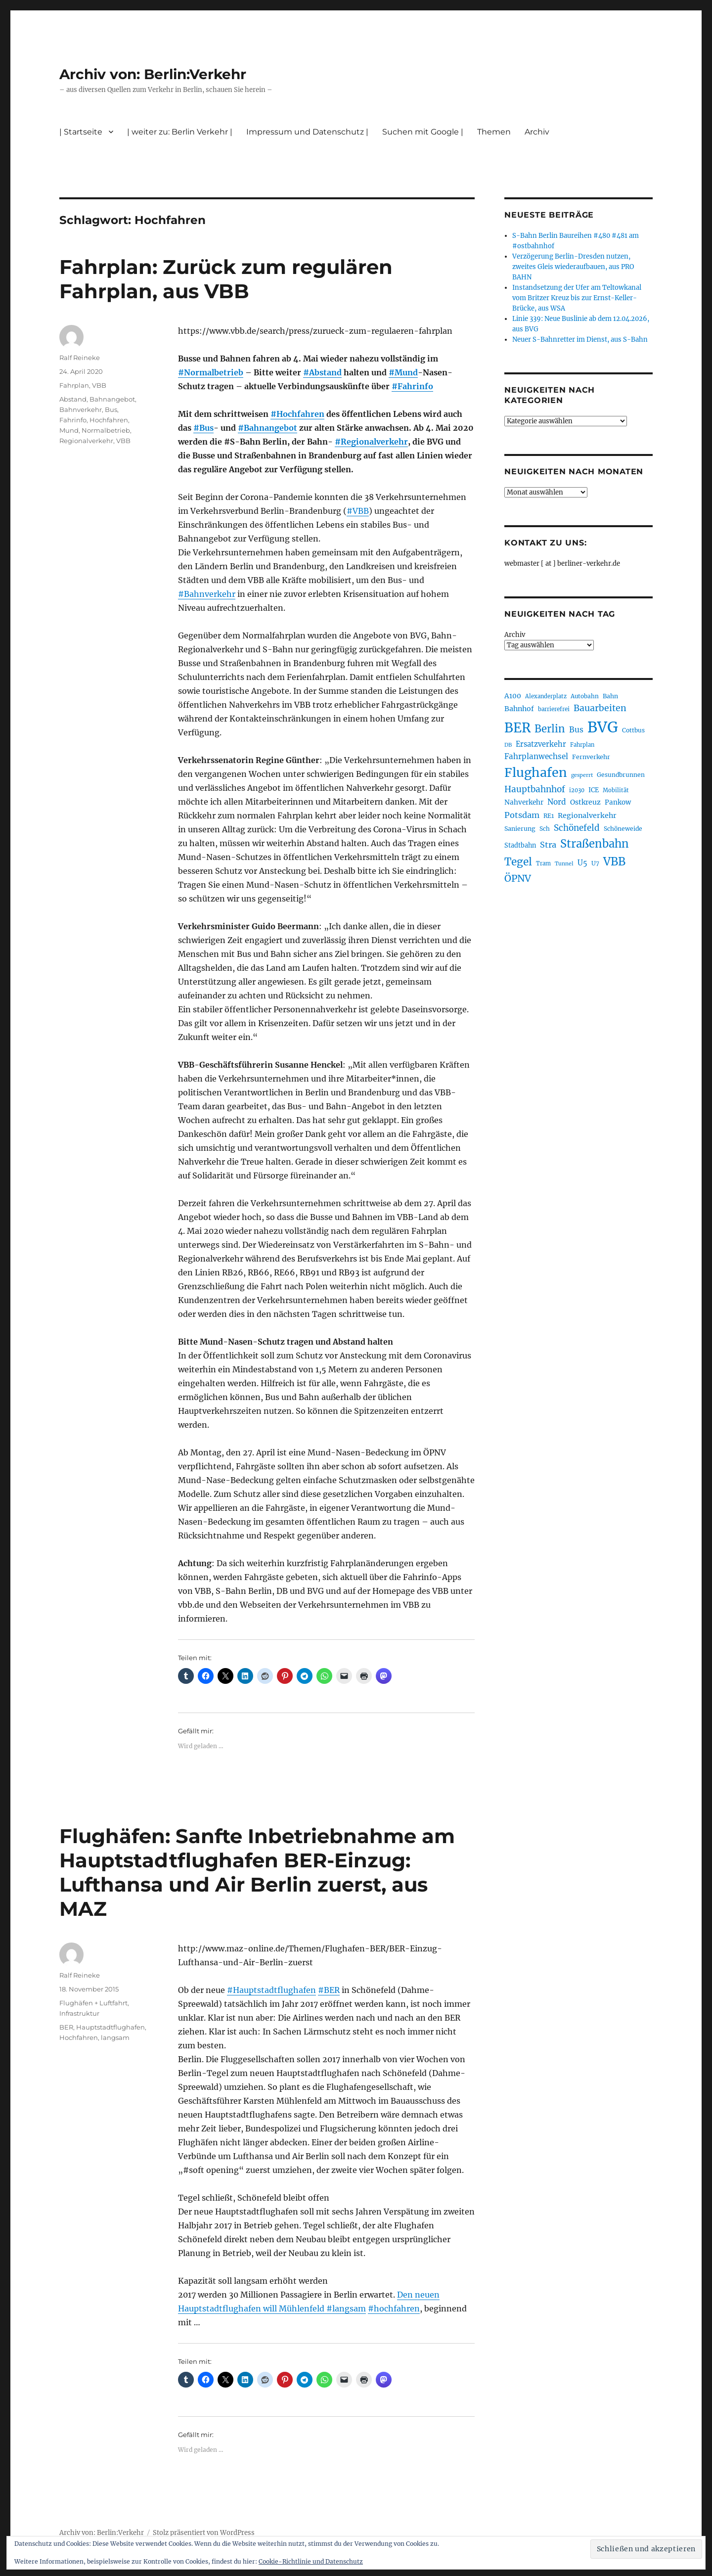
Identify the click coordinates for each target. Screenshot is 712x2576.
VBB (99, 385)
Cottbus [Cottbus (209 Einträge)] (633, 730)
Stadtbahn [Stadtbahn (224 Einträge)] (520, 845)
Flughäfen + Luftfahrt (93, 2003)
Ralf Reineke (79, 358)
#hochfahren (394, 2308)
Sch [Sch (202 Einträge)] (544, 828)
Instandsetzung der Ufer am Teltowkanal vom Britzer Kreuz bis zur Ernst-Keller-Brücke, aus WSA (576, 298)
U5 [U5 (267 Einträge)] (582, 863)
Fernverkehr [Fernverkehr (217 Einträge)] (591, 757)
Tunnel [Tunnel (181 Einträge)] (564, 863)
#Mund (403, 372)
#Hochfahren (297, 414)
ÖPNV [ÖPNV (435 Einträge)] (517, 878)
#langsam (346, 2308)
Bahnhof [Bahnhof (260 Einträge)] (519, 708)
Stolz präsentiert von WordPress (204, 2533)
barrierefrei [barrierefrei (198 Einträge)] (554, 709)
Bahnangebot (112, 399)
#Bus (203, 428)
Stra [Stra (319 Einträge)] (548, 845)
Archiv (537, 131)
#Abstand (322, 372)
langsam (115, 2037)
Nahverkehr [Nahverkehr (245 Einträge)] (523, 802)
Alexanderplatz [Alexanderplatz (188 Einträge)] (546, 696)
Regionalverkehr (86, 441)
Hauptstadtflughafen (110, 2027)
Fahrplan (74, 385)
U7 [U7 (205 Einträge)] (595, 863)
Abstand (73, 399)
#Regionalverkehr (371, 442)
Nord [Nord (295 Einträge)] (556, 802)
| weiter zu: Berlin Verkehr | (179, 131)
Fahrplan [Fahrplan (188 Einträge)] (582, 744)
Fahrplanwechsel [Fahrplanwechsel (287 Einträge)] (536, 756)
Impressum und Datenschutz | (307, 131)
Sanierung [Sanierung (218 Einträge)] (519, 828)
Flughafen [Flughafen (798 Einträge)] (535, 772)
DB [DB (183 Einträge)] (508, 745)
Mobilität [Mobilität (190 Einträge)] (616, 790)
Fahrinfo (73, 420)
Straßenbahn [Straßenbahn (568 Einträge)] (594, 844)
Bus (111, 409)
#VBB (358, 511)
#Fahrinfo (412, 386)
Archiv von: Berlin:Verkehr (152, 74)
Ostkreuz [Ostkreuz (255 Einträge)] (585, 802)
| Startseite (80, 131)
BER (66, 2027)
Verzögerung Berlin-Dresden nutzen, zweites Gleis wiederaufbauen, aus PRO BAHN (573, 266)
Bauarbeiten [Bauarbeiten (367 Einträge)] (600, 708)
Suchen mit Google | (422, 131)
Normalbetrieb (106, 430)
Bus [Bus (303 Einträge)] (576, 729)
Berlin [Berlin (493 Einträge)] (549, 729)
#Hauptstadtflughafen (271, 1990)
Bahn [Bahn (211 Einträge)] (610, 696)
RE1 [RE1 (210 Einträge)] (548, 815)
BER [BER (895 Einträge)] (517, 728)
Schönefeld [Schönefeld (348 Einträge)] (577, 827)
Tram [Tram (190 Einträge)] (543, 863)
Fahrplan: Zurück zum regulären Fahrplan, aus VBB (226, 279)
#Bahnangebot (267, 428)
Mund (69, 430)
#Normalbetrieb (210, 372)
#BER (329, 1990)
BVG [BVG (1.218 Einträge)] (602, 727)
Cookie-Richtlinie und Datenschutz (311, 2561)
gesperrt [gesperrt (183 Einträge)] (582, 775)
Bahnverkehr (80, 409)
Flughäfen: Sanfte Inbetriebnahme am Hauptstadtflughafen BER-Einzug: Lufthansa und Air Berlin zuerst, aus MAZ (257, 1872)
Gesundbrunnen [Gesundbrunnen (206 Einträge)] (621, 774)
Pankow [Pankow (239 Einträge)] (618, 802)
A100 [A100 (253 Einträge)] (512, 695)
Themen (494, 131)
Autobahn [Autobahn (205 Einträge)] (585, 696)
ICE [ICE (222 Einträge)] (593, 790)
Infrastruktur (79, 2013)
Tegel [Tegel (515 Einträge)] (518, 862)
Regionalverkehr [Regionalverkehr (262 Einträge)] (587, 815)
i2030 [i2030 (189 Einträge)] (576, 790)
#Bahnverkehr (206, 594)
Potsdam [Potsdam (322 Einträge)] (521, 815)
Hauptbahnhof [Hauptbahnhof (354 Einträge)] (534, 789)
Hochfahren (108, 420)
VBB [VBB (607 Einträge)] (614, 861)
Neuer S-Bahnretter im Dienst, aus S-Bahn (580, 339)
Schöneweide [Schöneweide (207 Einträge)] (623, 828)
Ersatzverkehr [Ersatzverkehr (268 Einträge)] (541, 744)
